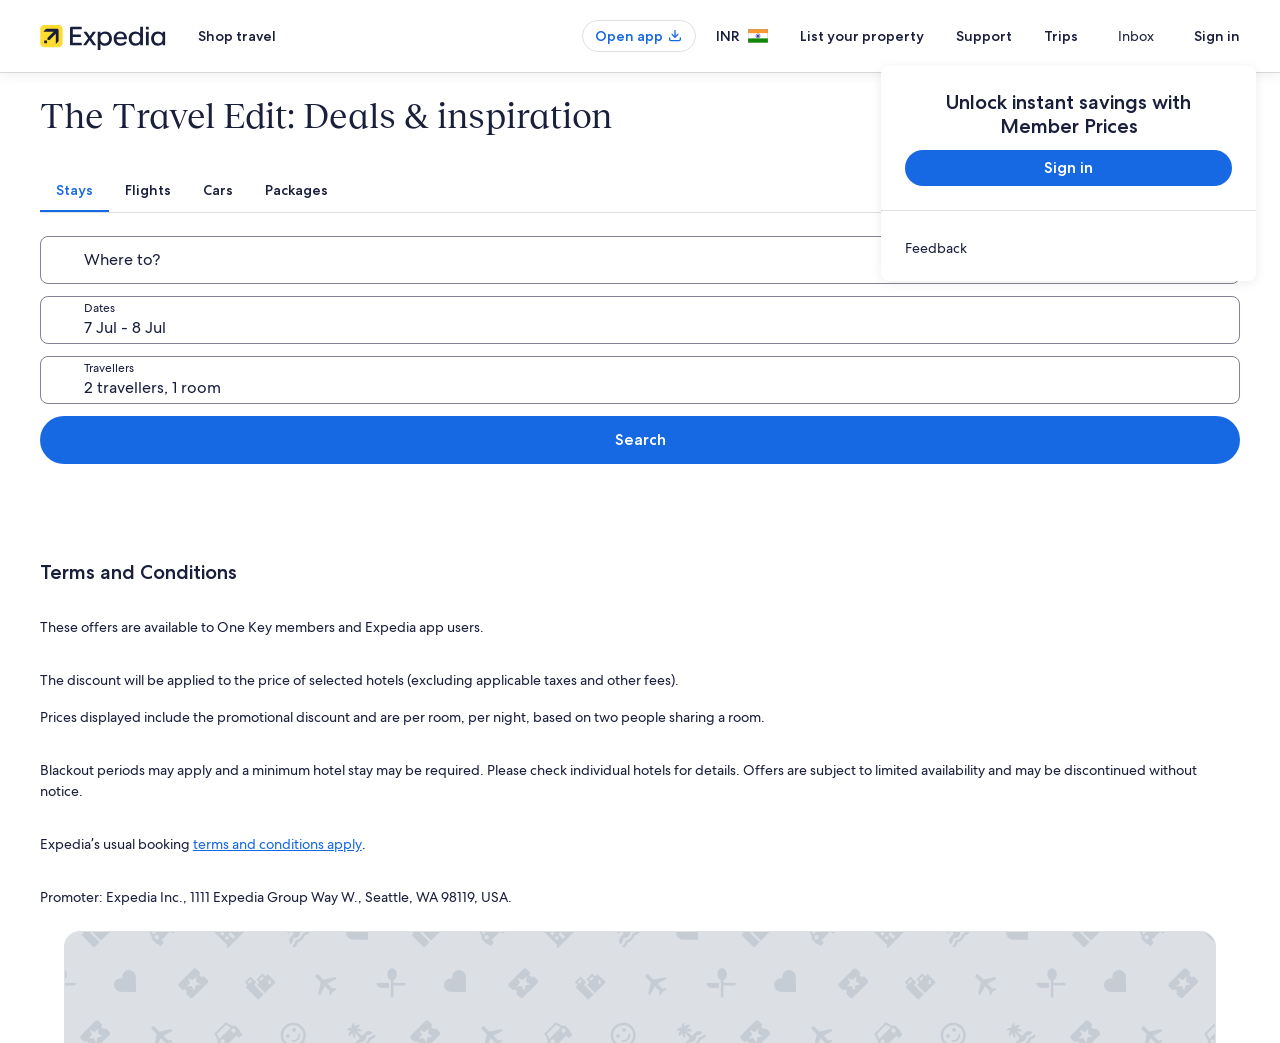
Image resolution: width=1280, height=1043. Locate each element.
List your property (898, 36)
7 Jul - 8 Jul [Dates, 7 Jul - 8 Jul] (505, 267)
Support (1020, 36)
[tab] (522, 190)
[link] (1068, 248)
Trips (1097, 36)
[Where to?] (236, 260)
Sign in (1217, 36)
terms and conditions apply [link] (277, 688)
